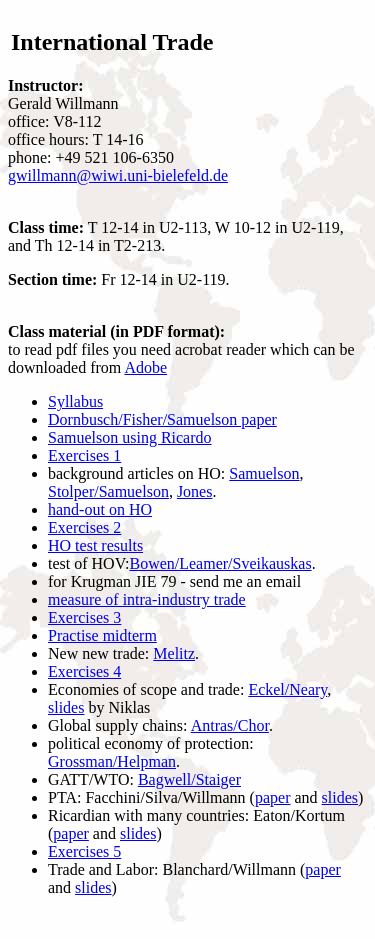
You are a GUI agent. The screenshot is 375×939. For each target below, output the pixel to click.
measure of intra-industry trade (147, 599)
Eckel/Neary (287, 689)
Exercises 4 (84, 671)
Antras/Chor (230, 725)
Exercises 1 (84, 455)
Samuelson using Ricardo (130, 437)
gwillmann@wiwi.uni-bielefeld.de (118, 175)
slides (66, 707)
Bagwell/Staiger (189, 779)
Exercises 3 (84, 617)
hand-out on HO (100, 509)
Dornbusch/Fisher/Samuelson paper (162, 419)
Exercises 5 (84, 851)
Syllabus (75, 401)
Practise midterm (102, 635)
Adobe (145, 367)
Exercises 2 (84, 527)
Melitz (174, 653)
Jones (195, 491)
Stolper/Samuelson (108, 491)
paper (273, 797)
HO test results (95, 545)
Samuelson (264, 473)
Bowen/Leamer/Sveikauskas (220, 563)
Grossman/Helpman (112, 761)
